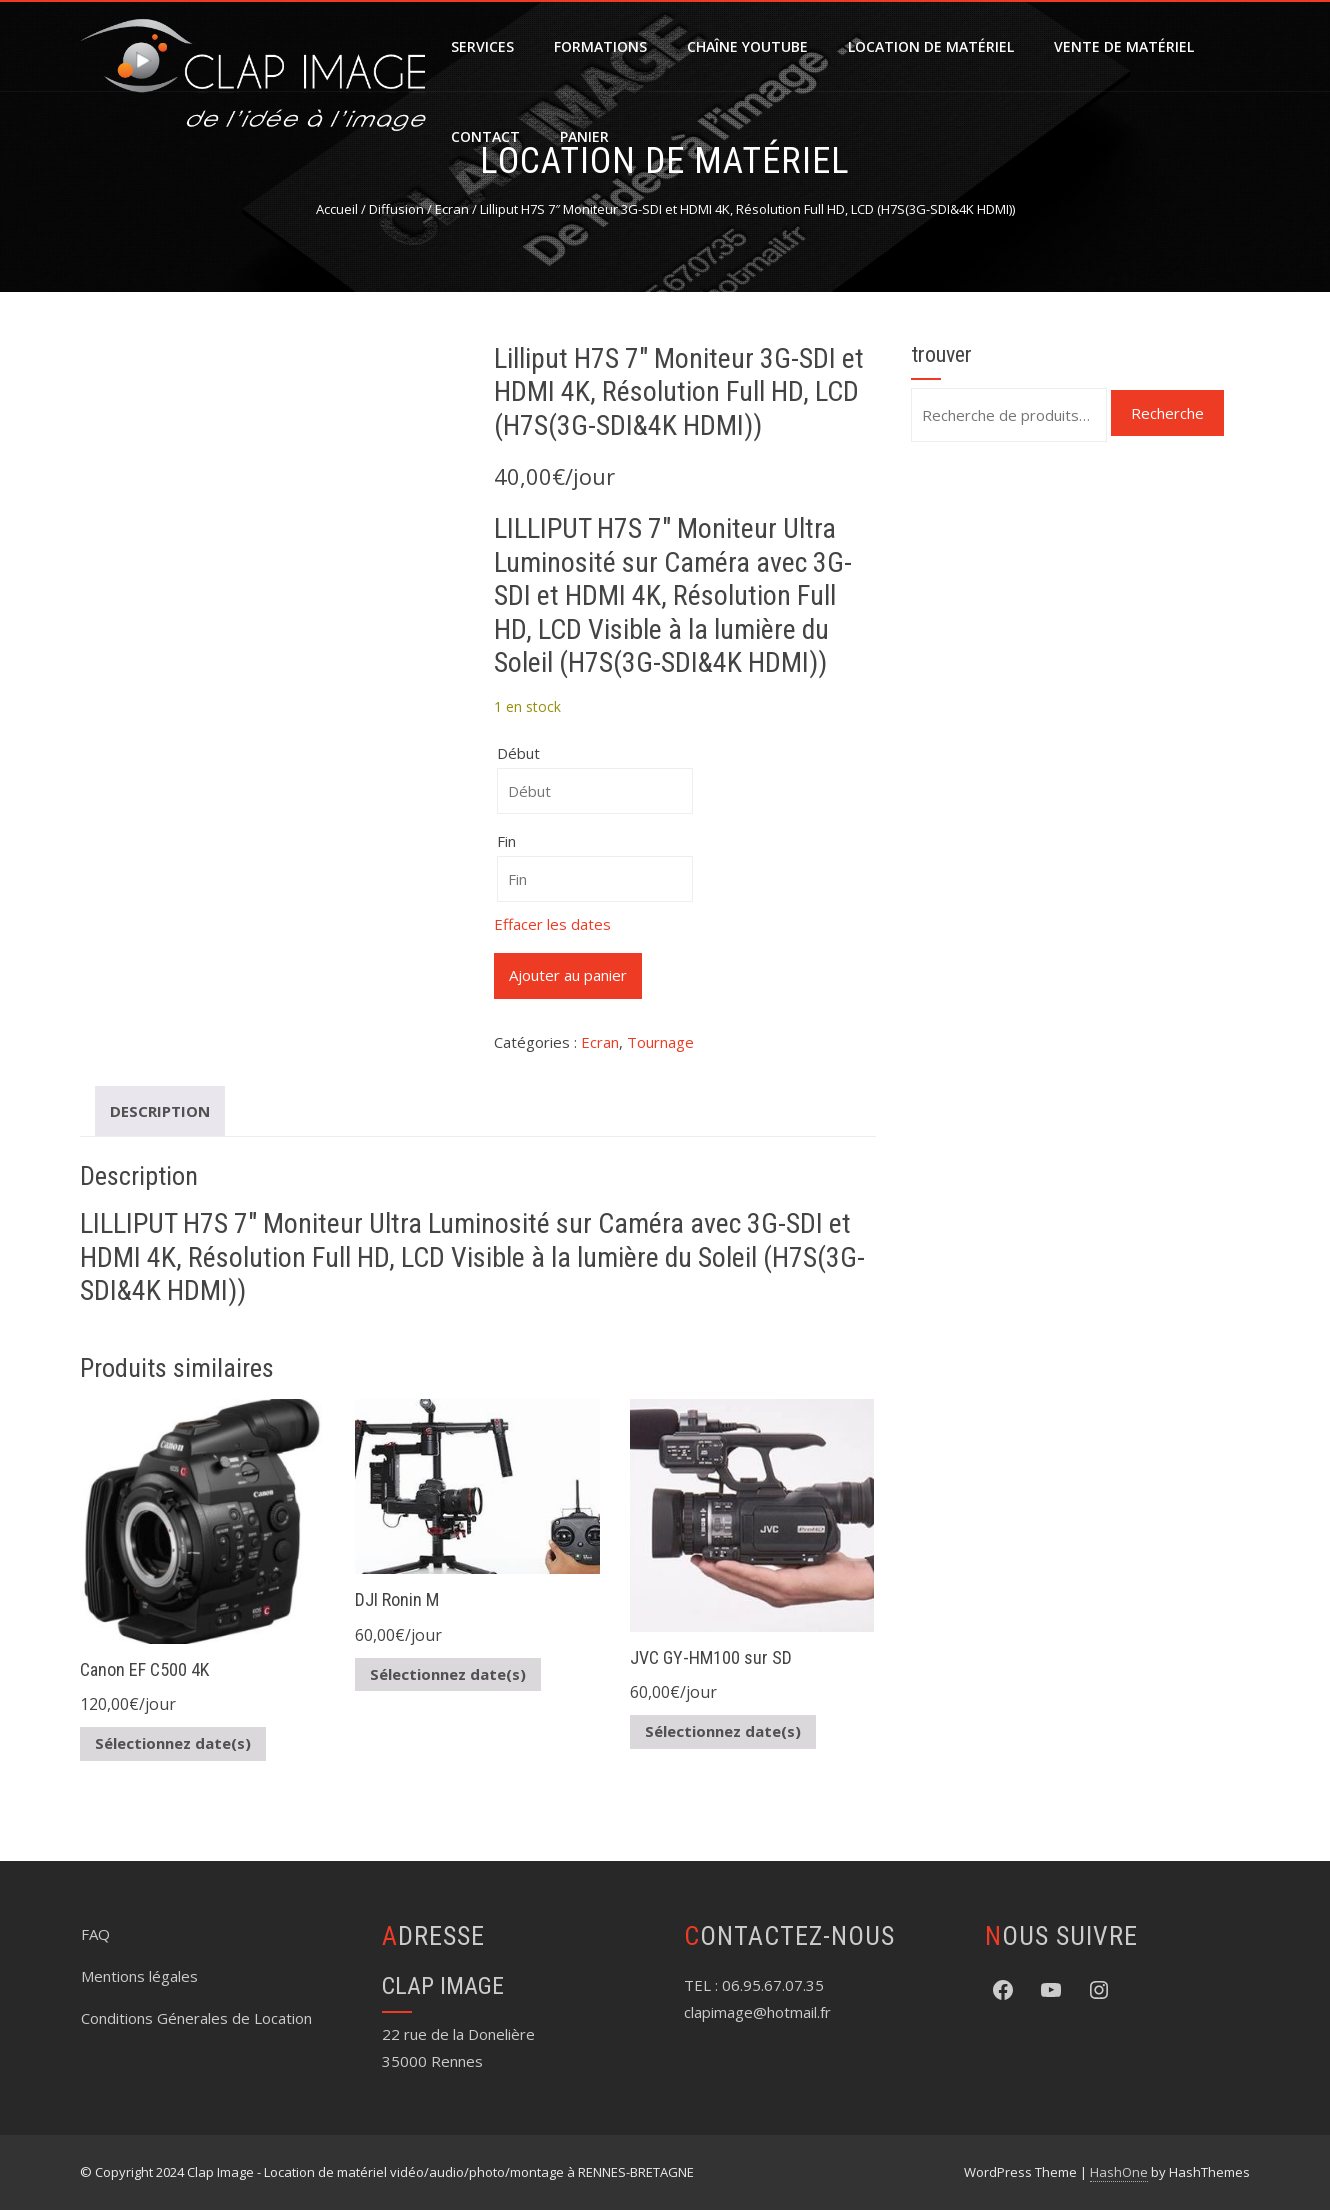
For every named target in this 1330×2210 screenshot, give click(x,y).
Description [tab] (160, 1111)
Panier (584, 136)
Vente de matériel (1124, 46)
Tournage (660, 1042)
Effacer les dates (552, 924)
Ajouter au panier (568, 975)
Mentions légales (139, 1976)
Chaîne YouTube (747, 46)
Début (518, 753)
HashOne (1119, 2172)
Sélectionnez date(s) (173, 1743)
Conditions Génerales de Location (196, 2018)
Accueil (337, 209)
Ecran (452, 209)
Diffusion (396, 209)
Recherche (1167, 413)
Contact (485, 136)
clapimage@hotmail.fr (757, 2012)
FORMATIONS (600, 46)
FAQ (95, 1934)
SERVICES (482, 46)
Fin (506, 841)
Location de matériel (931, 46)
